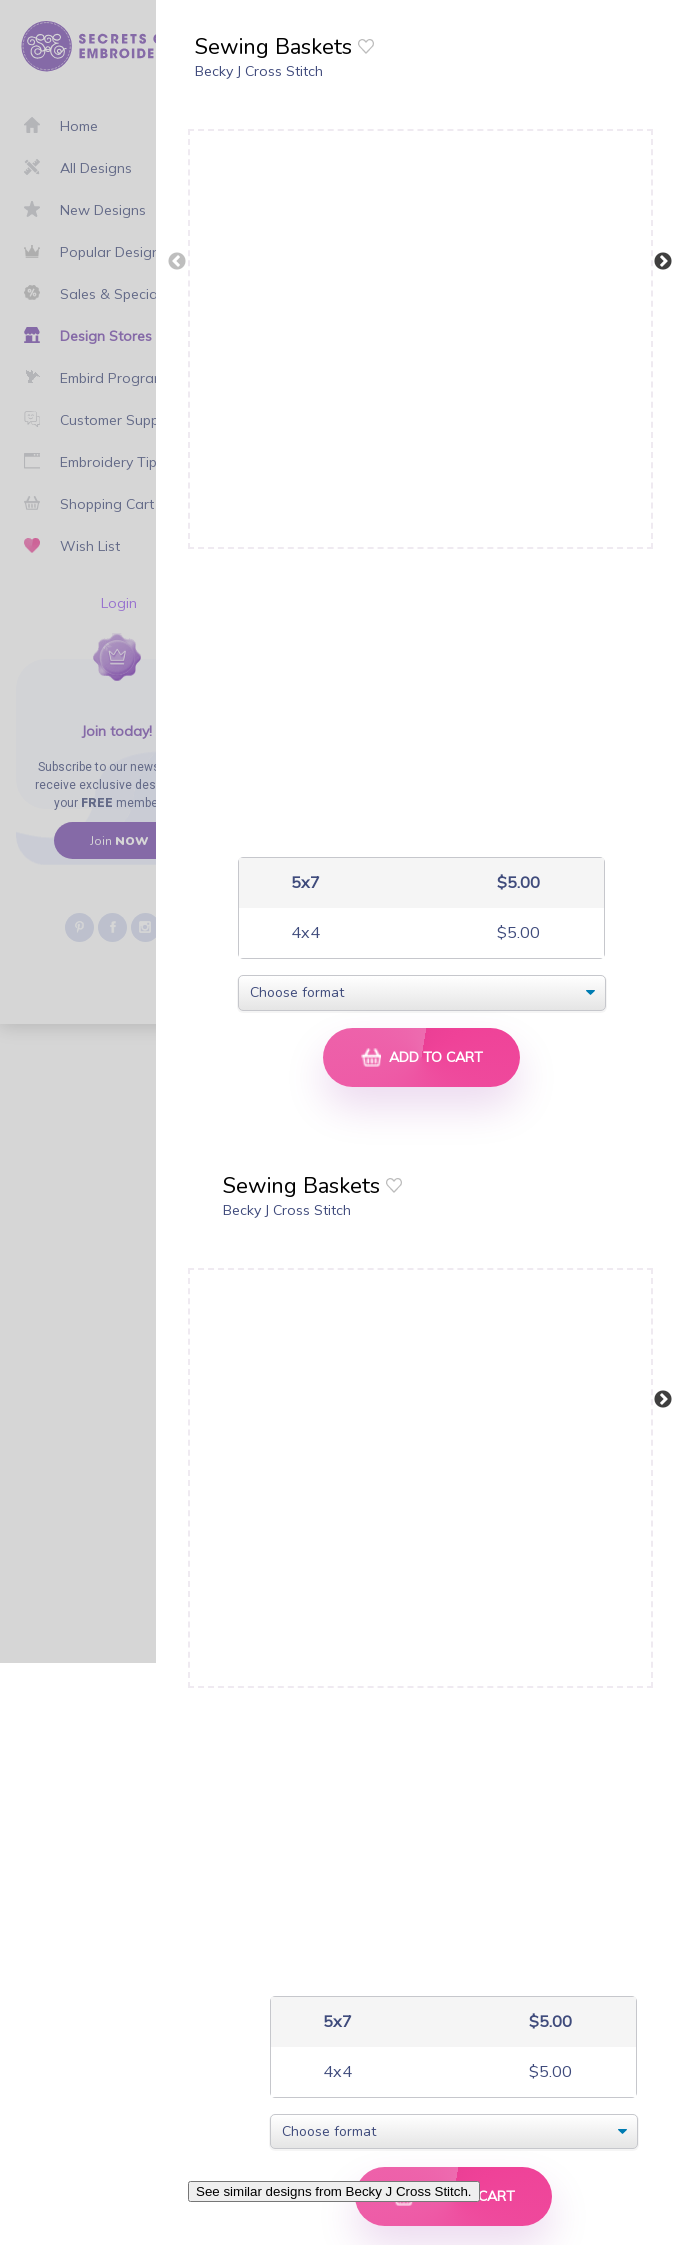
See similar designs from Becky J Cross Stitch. (334, 2191)
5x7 (303, 882)
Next (663, 262)
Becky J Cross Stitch (259, 71)
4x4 (303, 932)
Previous (177, 262)
